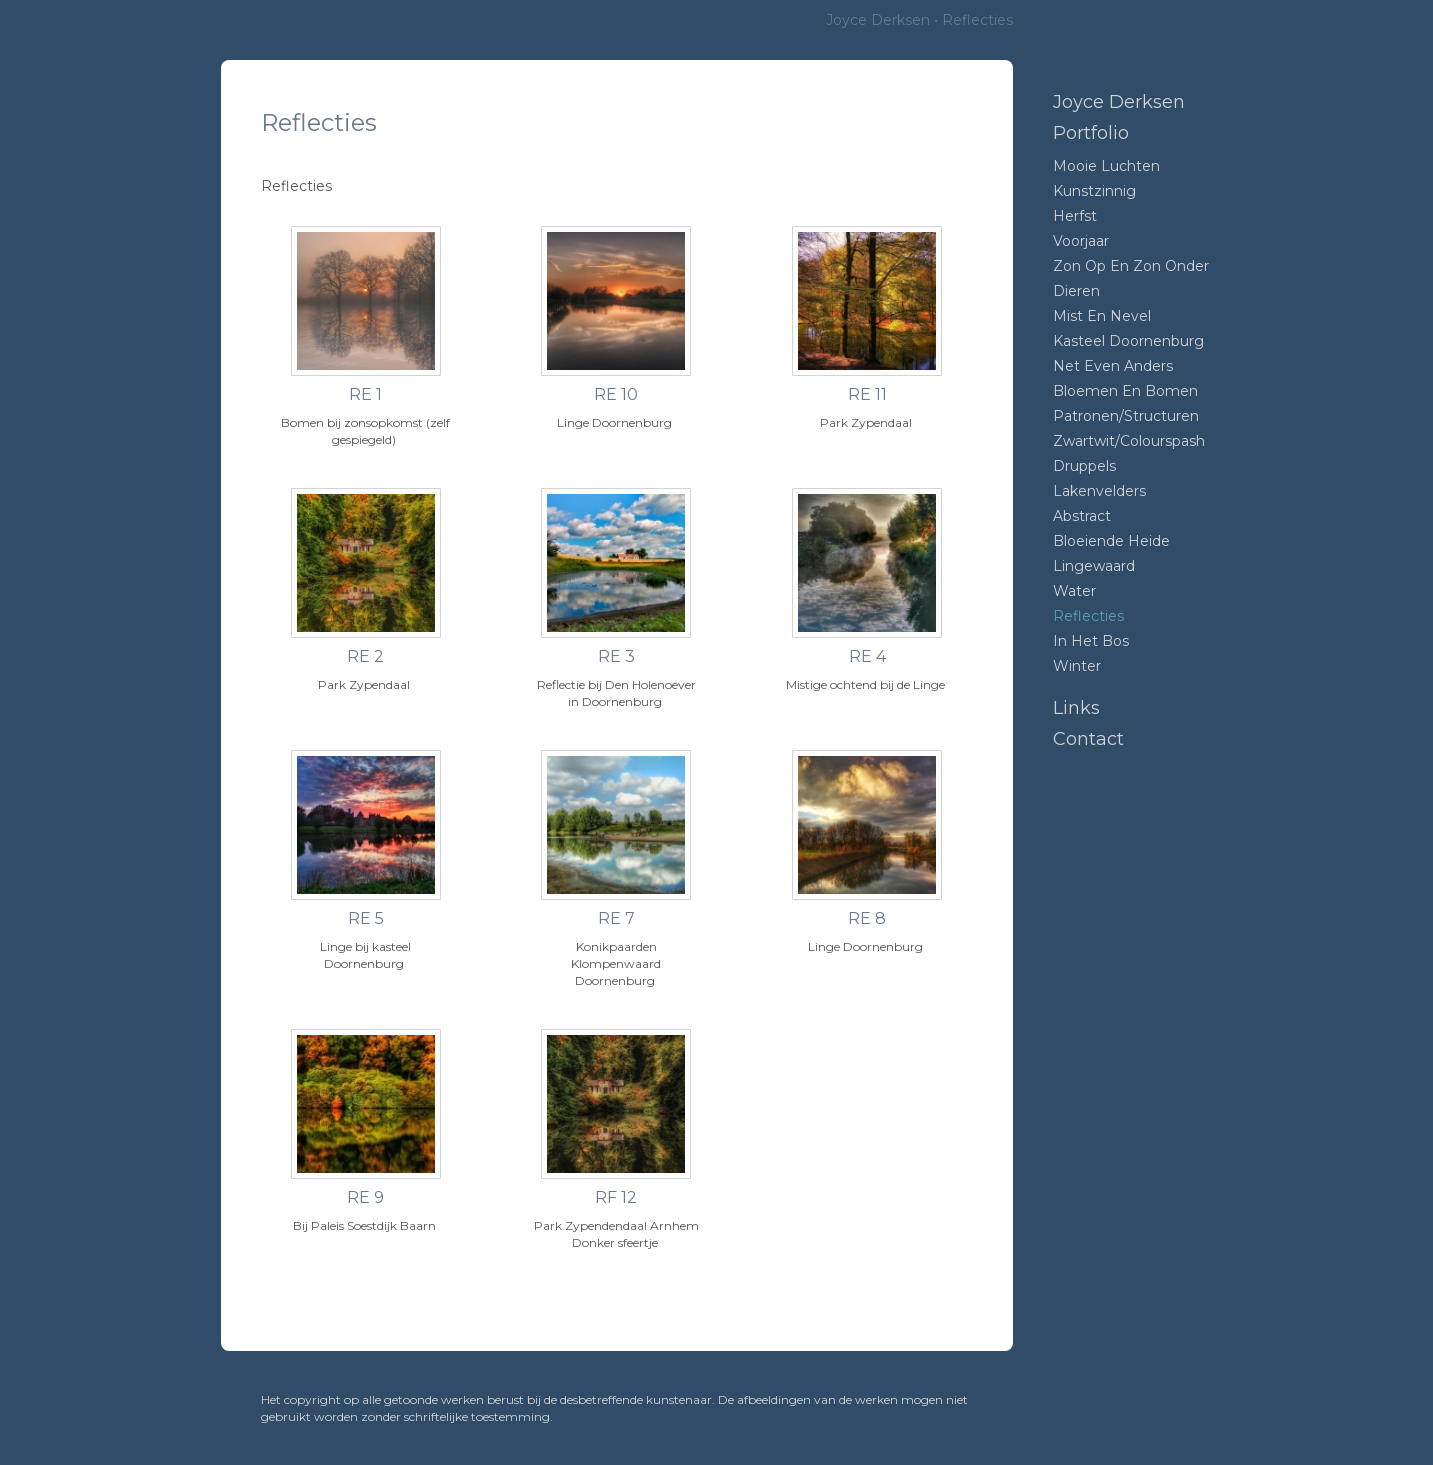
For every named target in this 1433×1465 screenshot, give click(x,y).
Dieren (1076, 291)
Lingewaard (1094, 566)
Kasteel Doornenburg (1128, 341)
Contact (1088, 739)
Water (1074, 591)
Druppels (1084, 466)
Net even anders (1113, 366)
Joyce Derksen (878, 20)
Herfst (1075, 216)
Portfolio (1091, 133)
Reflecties (1088, 616)
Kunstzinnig (1094, 191)
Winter (1077, 666)
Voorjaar (1081, 241)
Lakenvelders (1099, 491)
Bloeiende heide (1111, 541)
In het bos (1091, 641)
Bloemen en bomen (1125, 391)
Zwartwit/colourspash (1129, 441)
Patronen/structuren (1126, 416)
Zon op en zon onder (1131, 266)
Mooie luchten (1106, 166)
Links (1076, 708)
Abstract (1082, 516)
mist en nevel (1102, 316)
